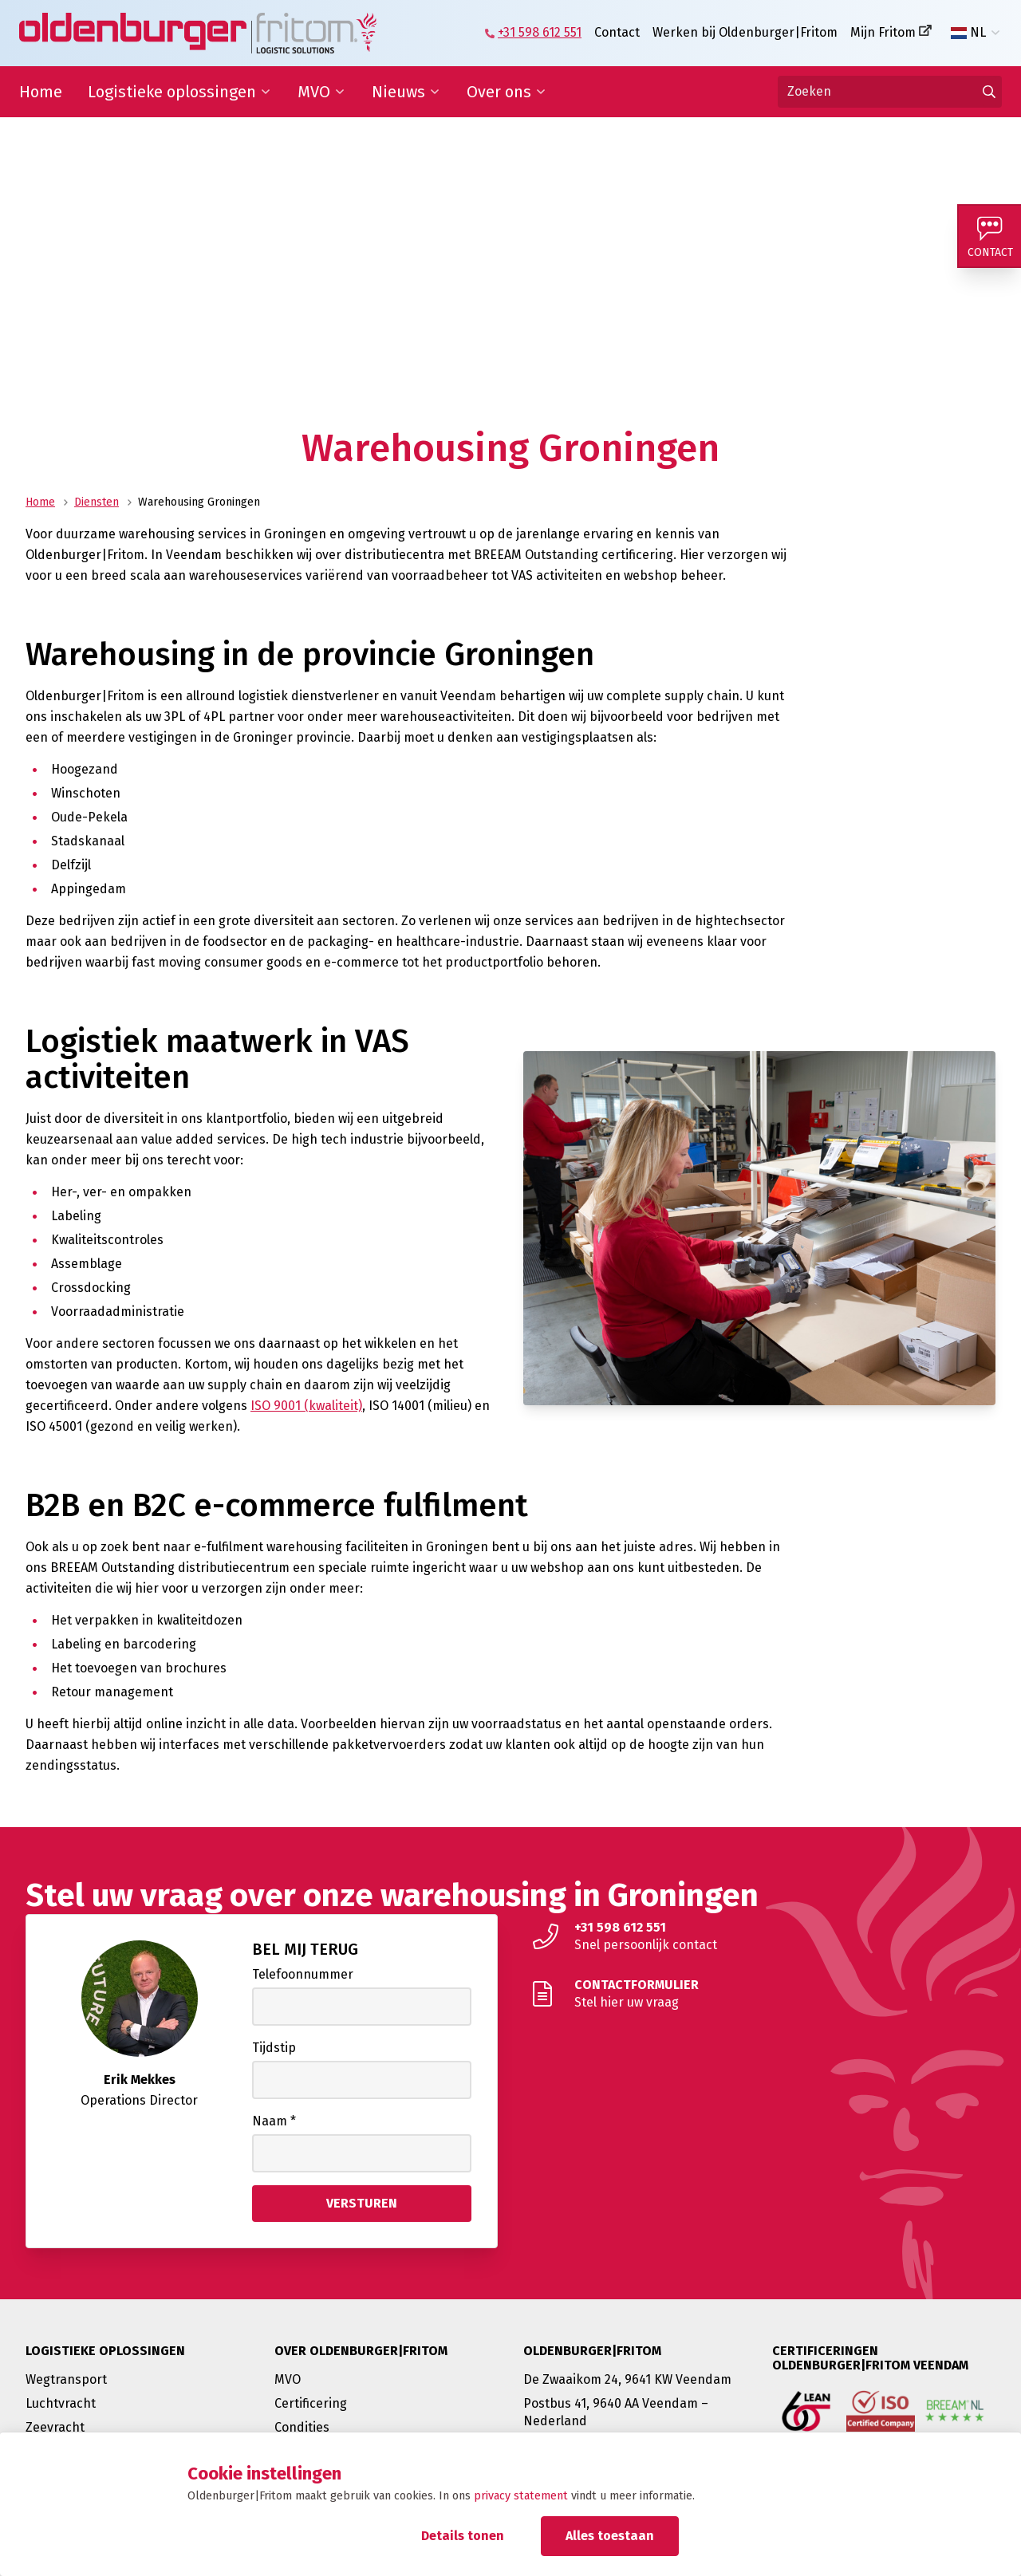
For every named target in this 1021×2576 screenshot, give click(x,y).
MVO (314, 91)
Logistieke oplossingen (172, 91)
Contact (617, 32)
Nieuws (398, 91)
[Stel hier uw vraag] (759, 1993)
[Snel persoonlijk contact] (759, 1936)
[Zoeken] (890, 92)
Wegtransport (66, 2379)
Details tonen (462, 2535)
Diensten (96, 502)
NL (968, 32)
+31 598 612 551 (539, 32)
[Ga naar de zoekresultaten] (989, 92)
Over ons (499, 91)
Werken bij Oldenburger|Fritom (745, 32)
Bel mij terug (305, 1949)
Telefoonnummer (302, 1974)
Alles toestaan (610, 2535)
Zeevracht (55, 2427)
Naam (274, 2121)
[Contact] (989, 236)
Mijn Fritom (883, 32)
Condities (301, 2427)
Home (40, 91)
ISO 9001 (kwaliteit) (306, 1405)
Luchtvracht (61, 2403)
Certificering (310, 2403)
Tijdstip (274, 2047)
